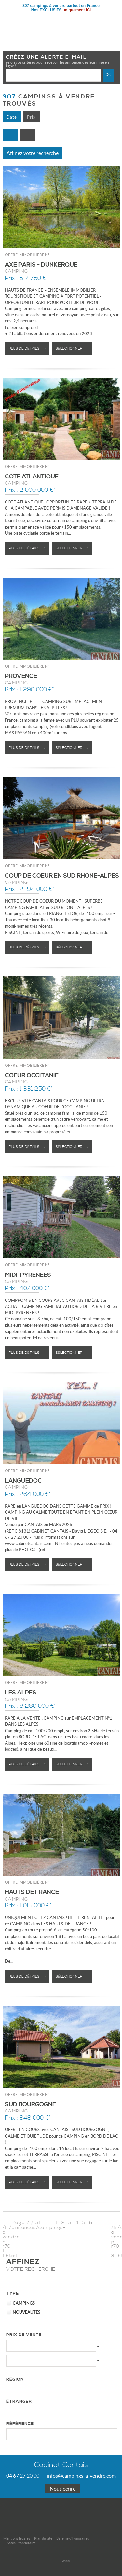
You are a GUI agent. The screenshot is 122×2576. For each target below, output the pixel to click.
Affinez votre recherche (33, 153)
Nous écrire (62, 2488)
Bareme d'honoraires (72, 2538)
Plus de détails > (27, 349)
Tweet (65, 2560)
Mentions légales (16, 2538)
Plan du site (43, 2538)
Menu (111, 21)
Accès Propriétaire (21, 2543)
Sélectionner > (72, 349)
